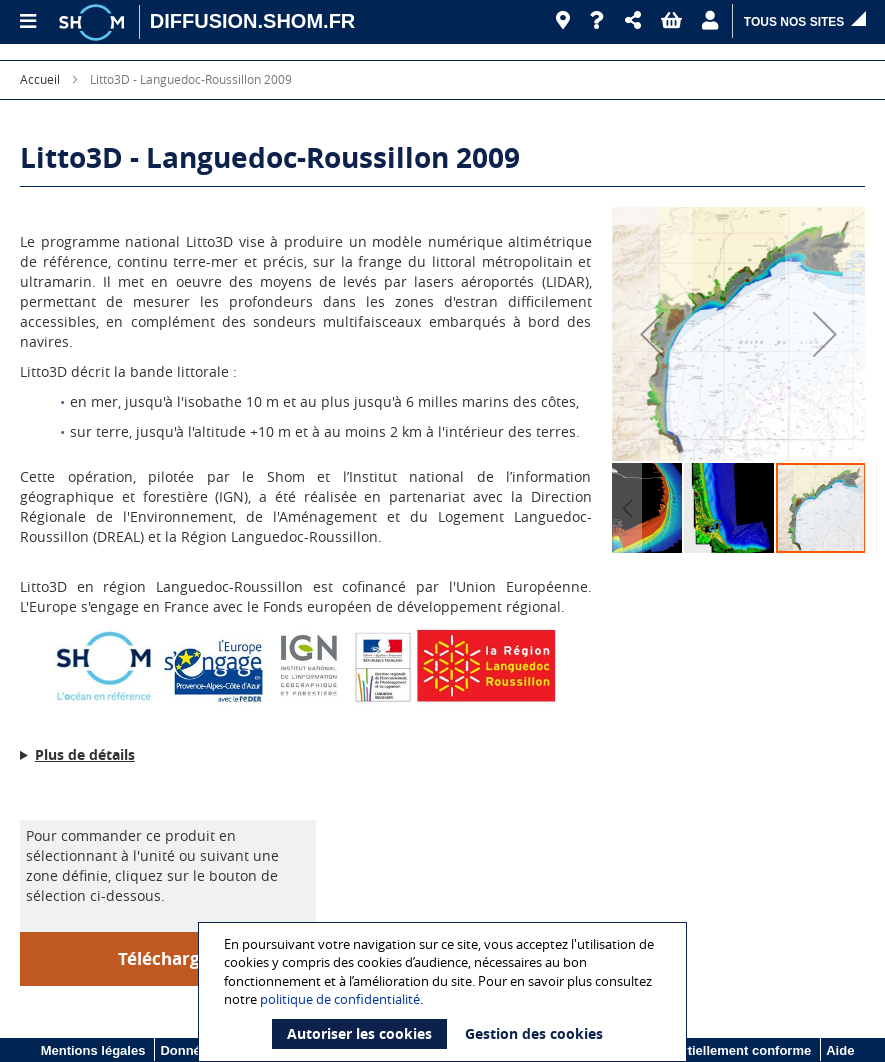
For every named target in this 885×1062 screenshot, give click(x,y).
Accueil (40, 79)
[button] (633, 21)
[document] (445, 992)
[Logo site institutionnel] (94, 22)
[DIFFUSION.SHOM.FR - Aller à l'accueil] (253, 22)
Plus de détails (85, 754)
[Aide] (597, 21)
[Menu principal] (27, 22)
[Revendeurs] (563, 21)
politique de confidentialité (340, 999)
